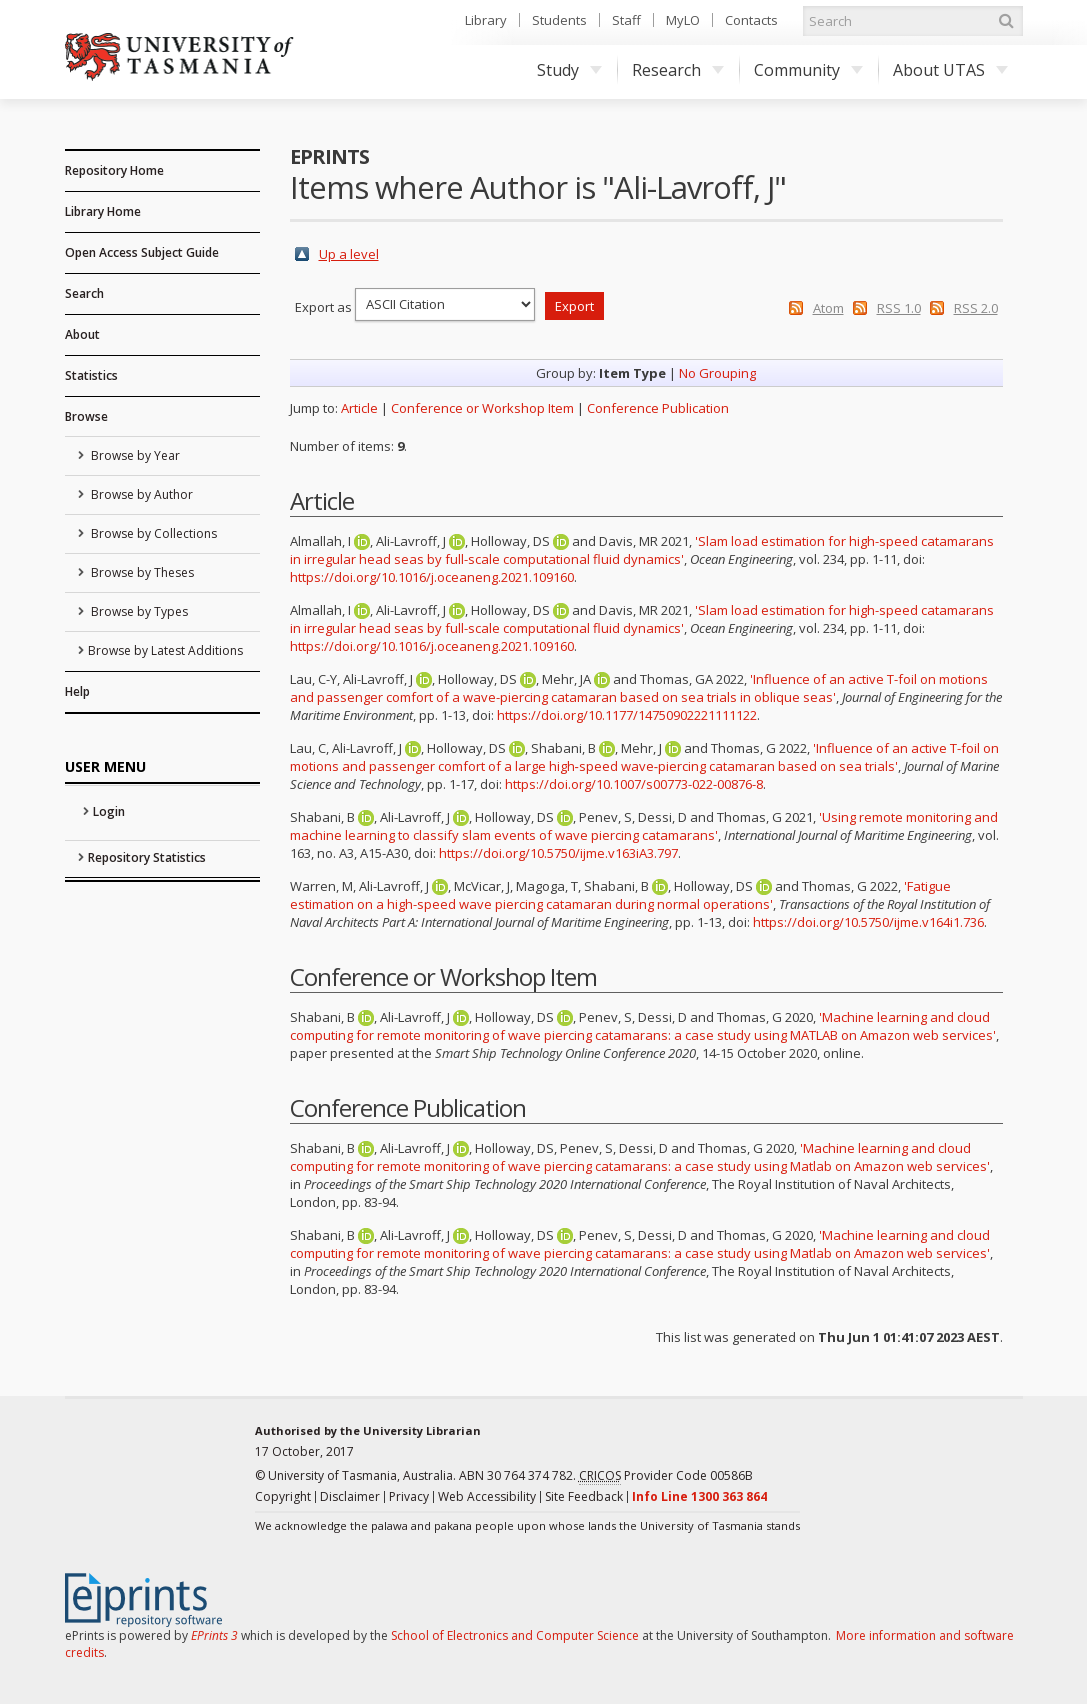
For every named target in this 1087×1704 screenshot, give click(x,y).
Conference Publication (658, 408)
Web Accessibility (487, 1496)
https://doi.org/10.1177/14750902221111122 (627, 715)
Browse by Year (134, 455)
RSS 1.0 (899, 308)
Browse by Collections (152, 533)
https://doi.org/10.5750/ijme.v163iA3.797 (558, 853)
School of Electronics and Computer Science (515, 1635)
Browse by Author (140, 494)
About (82, 334)
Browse (86, 416)
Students (559, 20)
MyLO (683, 20)
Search (84, 293)
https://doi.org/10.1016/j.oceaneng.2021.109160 (432, 577)
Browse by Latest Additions (165, 650)
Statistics (91, 375)
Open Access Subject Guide (142, 252)
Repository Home (114, 170)
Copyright (283, 1496)
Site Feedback (584, 1496)
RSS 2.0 (976, 308)
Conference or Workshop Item (482, 408)
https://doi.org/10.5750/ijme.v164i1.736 (868, 922)
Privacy (409, 1496)
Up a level (349, 254)
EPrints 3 (214, 1635)
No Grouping (717, 373)
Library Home (103, 211)
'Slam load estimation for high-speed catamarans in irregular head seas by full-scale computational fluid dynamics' (642, 550)
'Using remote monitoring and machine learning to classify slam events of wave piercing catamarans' (644, 826)
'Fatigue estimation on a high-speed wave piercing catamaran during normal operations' (620, 895)
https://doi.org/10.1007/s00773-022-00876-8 (634, 784)
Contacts (751, 20)
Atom (828, 308)
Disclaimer (350, 1496)
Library (486, 20)
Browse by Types (138, 611)
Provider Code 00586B (666, 1476)
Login (109, 811)
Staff (626, 20)
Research (678, 70)
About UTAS (950, 70)
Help (77, 691)
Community (808, 70)
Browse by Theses (141, 572)
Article (359, 408)
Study (569, 70)
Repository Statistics (147, 857)
